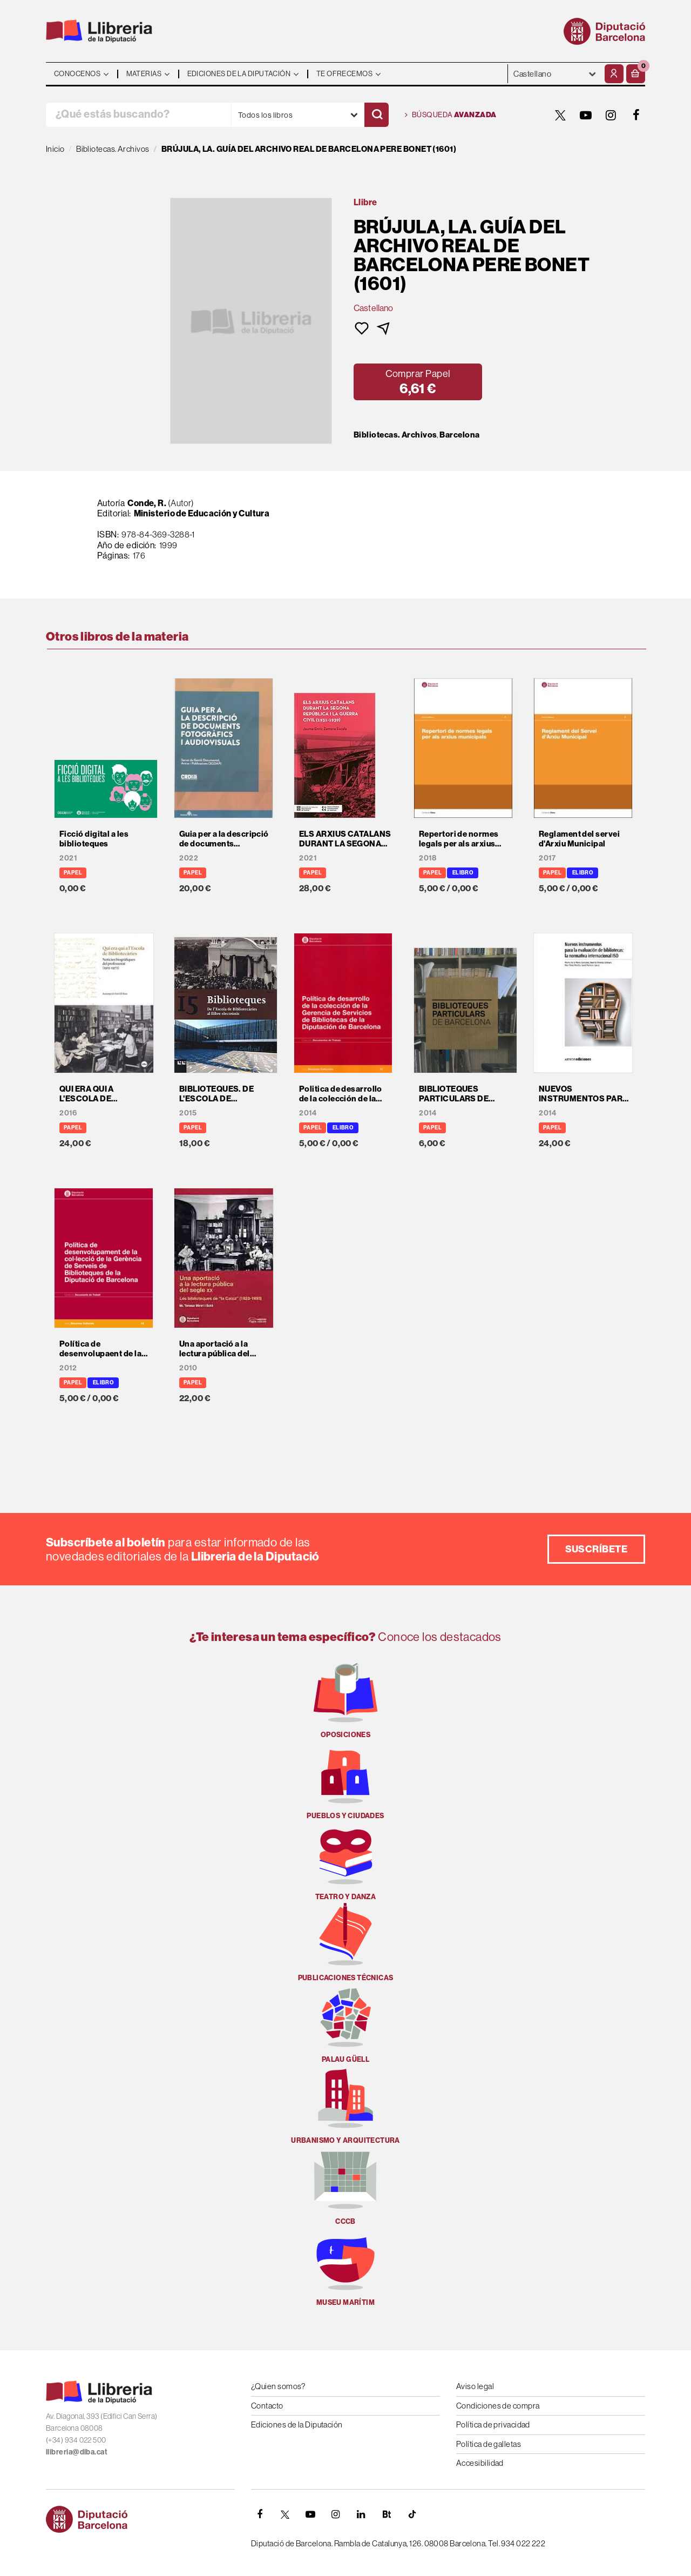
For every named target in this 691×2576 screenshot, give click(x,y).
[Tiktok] (412, 2514)
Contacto (267, 2405)
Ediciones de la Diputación (297, 2424)
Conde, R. (146, 502)
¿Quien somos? (278, 2386)
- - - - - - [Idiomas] (555, 74)
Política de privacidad (493, 2424)
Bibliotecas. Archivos (395, 435)
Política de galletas (488, 2444)
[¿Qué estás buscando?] (138, 115)
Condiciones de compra (497, 2405)
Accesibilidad (480, 2463)
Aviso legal (475, 2386)
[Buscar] (376, 115)
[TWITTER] (560, 115)
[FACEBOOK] (636, 115)
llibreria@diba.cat (76, 2452)
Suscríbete (596, 1549)
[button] (635, 73)
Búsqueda (451, 115)
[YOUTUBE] (585, 115)
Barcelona (459, 435)
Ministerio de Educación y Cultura (202, 513)
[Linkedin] (361, 2514)
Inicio (55, 149)
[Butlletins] (386, 2514)
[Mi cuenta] (614, 73)
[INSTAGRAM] (611, 115)
